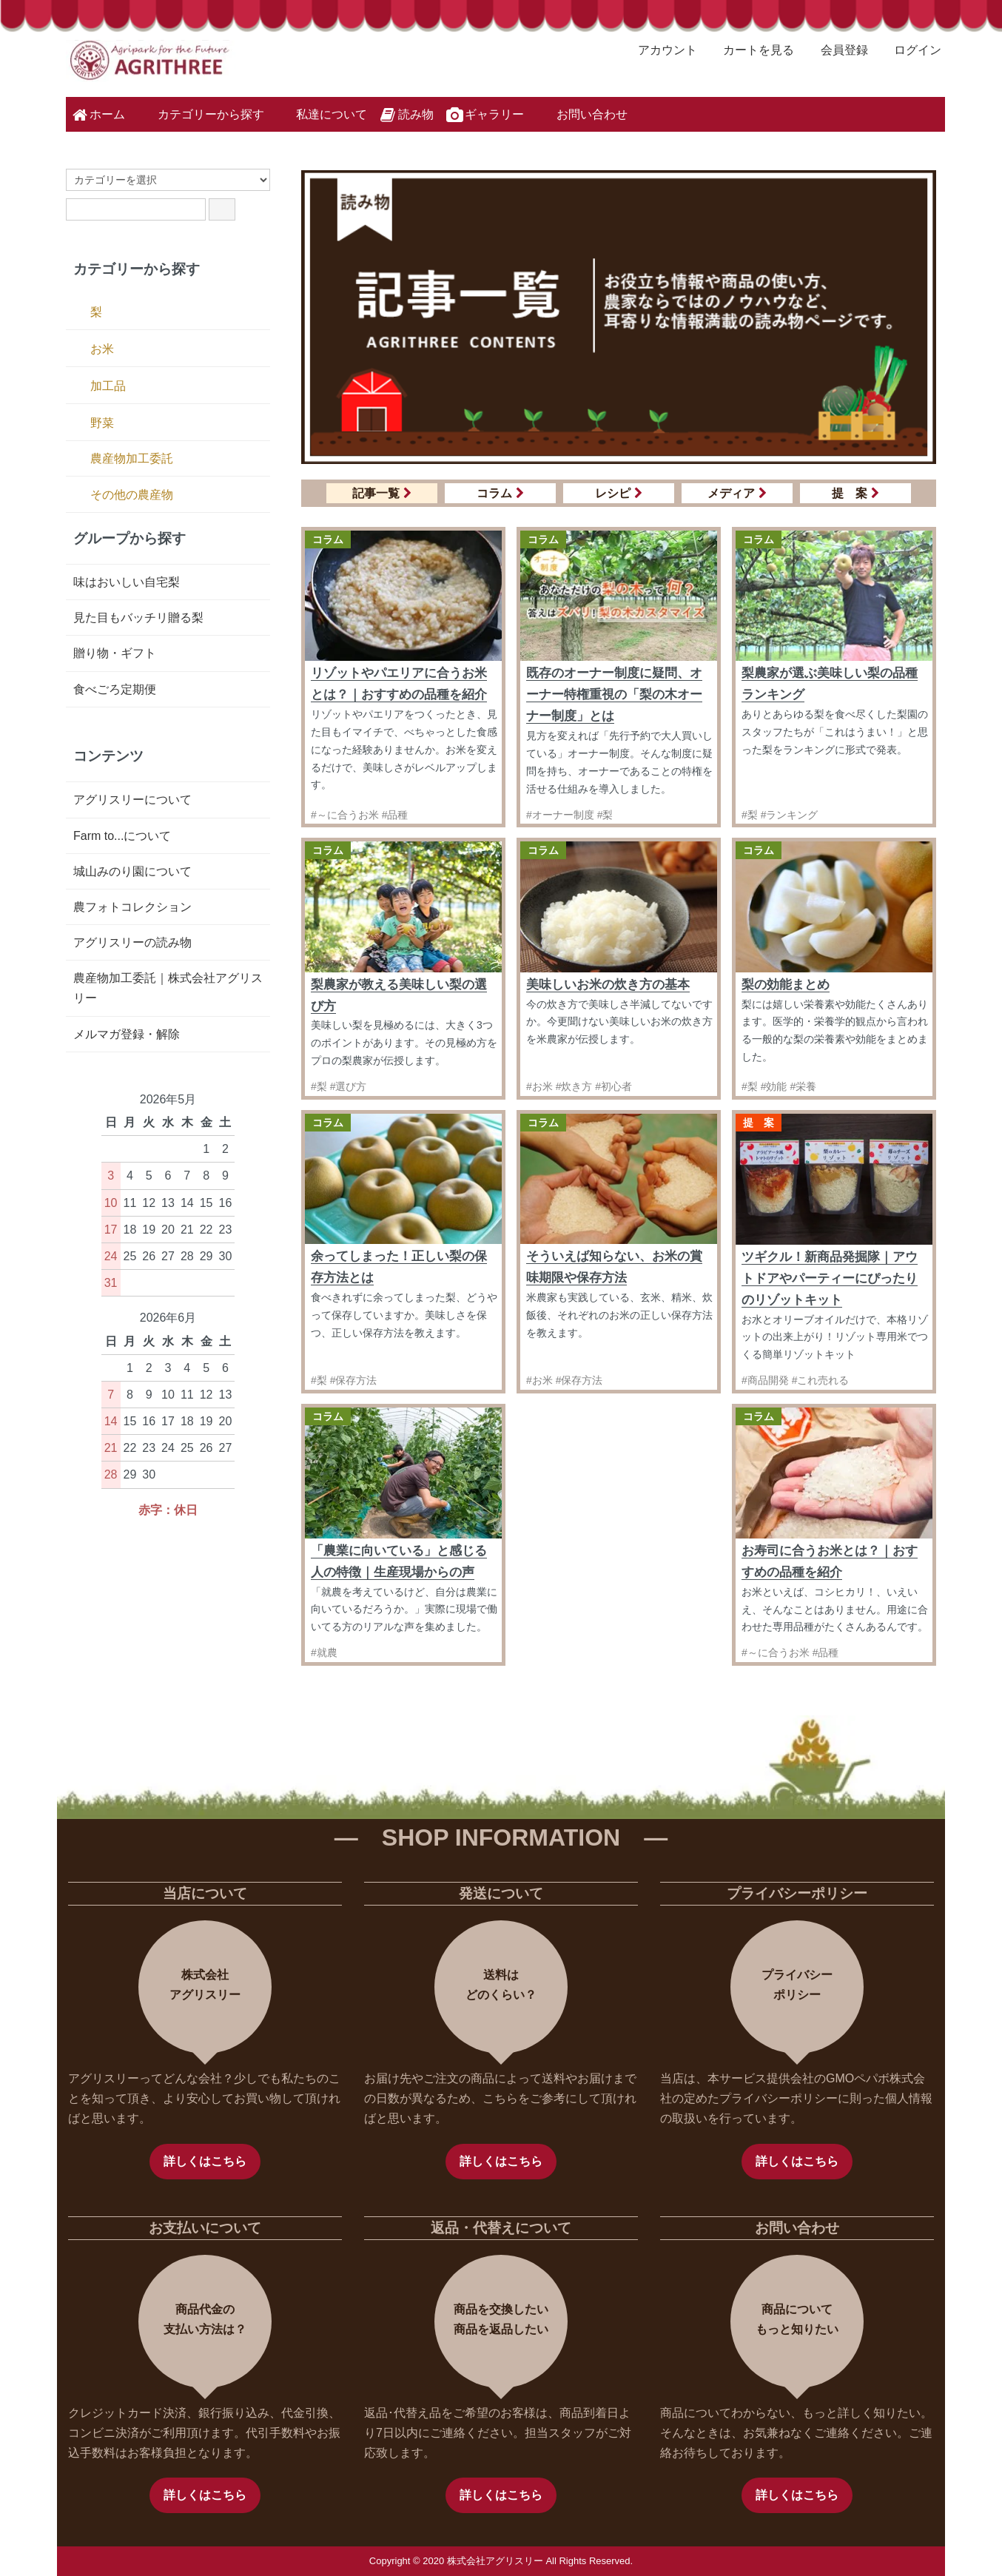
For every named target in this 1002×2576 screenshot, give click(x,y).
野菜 (102, 423)
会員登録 (836, 50)
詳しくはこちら (205, 2161)
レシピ (618, 493)
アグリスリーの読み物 (132, 942)
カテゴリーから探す (200, 113)
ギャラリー (484, 115)
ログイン (909, 50)
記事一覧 (381, 493)
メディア (737, 493)
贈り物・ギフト (114, 653)
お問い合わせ (581, 113)
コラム (500, 493)
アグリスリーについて (132, 799)
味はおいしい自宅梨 (126, 582)
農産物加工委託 (131, 458)
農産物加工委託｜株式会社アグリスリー (168, 988)
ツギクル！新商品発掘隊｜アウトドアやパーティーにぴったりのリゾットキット (830, 1278)
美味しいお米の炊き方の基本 (608, 985)
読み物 (406, 115)
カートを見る (750, 50)
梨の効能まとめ (786, 985)
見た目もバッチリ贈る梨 (138, 617)
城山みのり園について (132, 871)
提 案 (855, 493)
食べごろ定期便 (114, 689)
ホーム (97, 115)
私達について (321, 113)
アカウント (659, 50)
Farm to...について (122, 836)
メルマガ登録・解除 (126, 1034)
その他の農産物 (131, 494)
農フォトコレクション (132, 907)
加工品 (108, 386)
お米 (102, 349)
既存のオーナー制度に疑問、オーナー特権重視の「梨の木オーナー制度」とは (614, 694)
